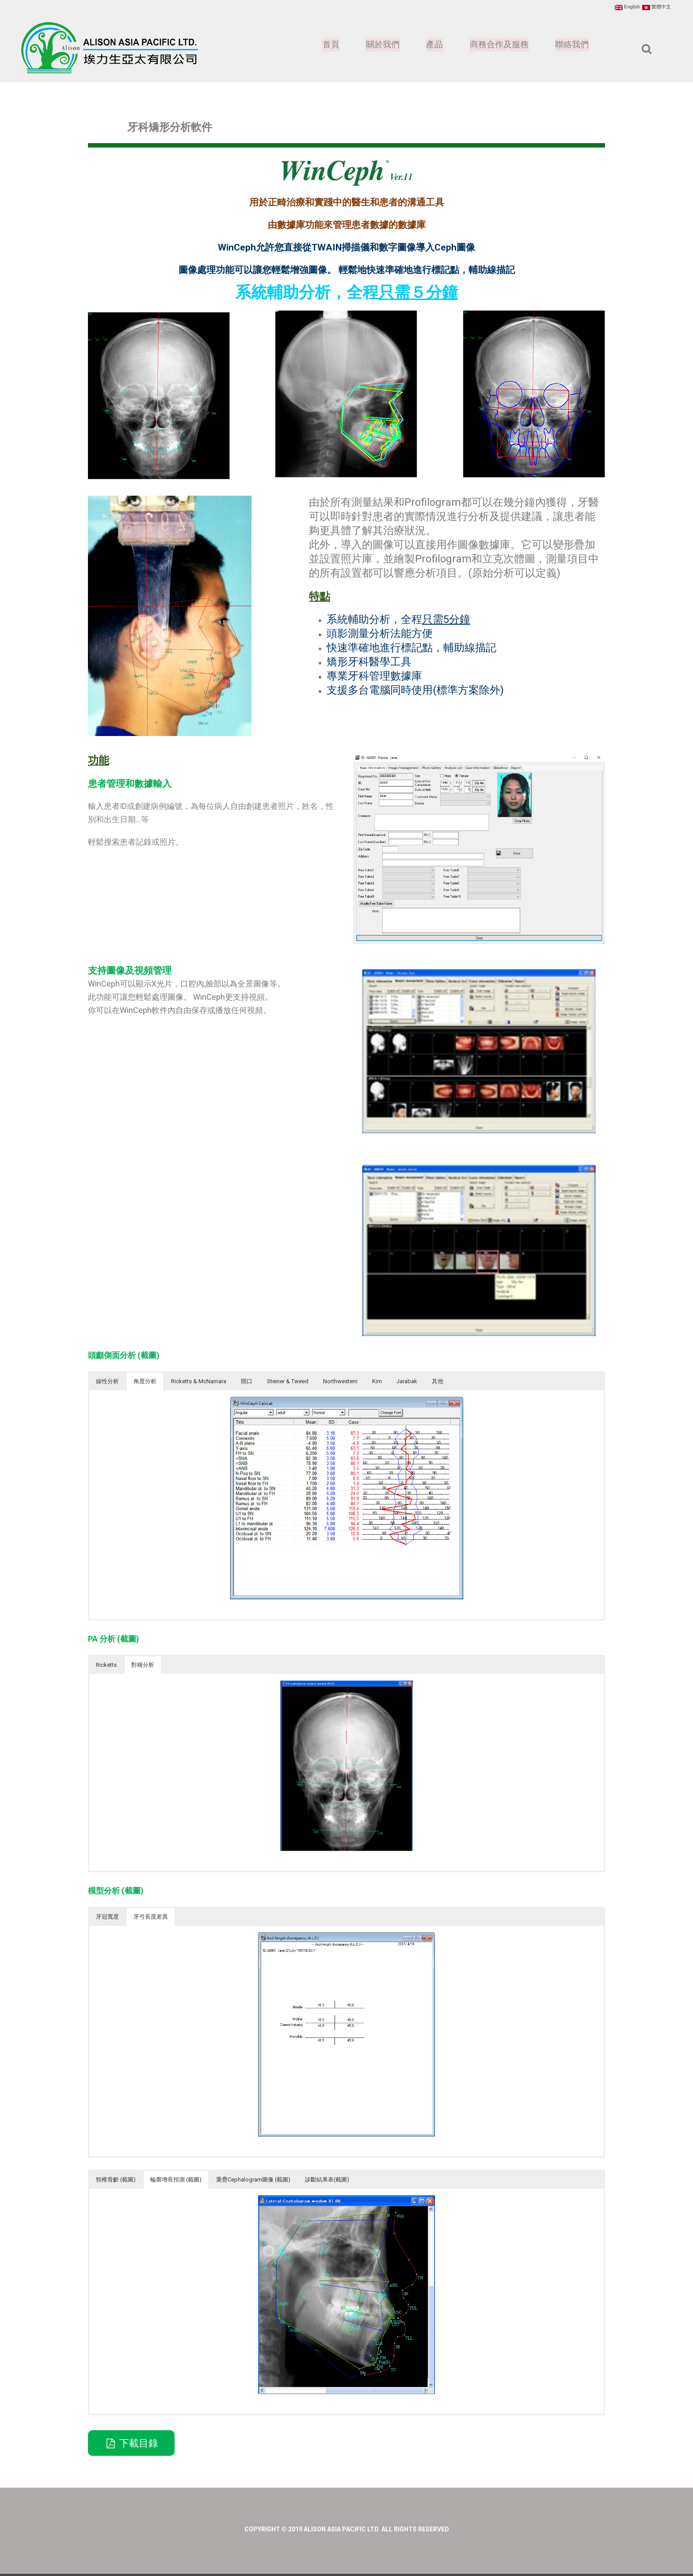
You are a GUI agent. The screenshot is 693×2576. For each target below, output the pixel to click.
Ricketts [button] (106, 1665)
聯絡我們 (571, 44)
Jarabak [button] (406, 1381)
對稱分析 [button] (142, 1665)
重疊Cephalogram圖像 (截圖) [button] (253, 2179)
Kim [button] (377, 1381)
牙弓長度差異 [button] (150, 1916)
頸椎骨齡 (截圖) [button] (116, 2179)
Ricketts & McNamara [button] (198, 1381)
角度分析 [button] (144, 1381)
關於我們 (378, 44)
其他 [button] (437, 1381)
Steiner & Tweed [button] (287, 1381)
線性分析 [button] (107, 1381)
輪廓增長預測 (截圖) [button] (176, 2179)
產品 (431, 44)
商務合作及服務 (497, 44)
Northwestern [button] (340, 1381)
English (627, 7)
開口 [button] (246, 1381)
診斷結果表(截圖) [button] (327, 2179)
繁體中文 (656, 7)
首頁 (326, 44)
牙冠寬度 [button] (107, 1916)
